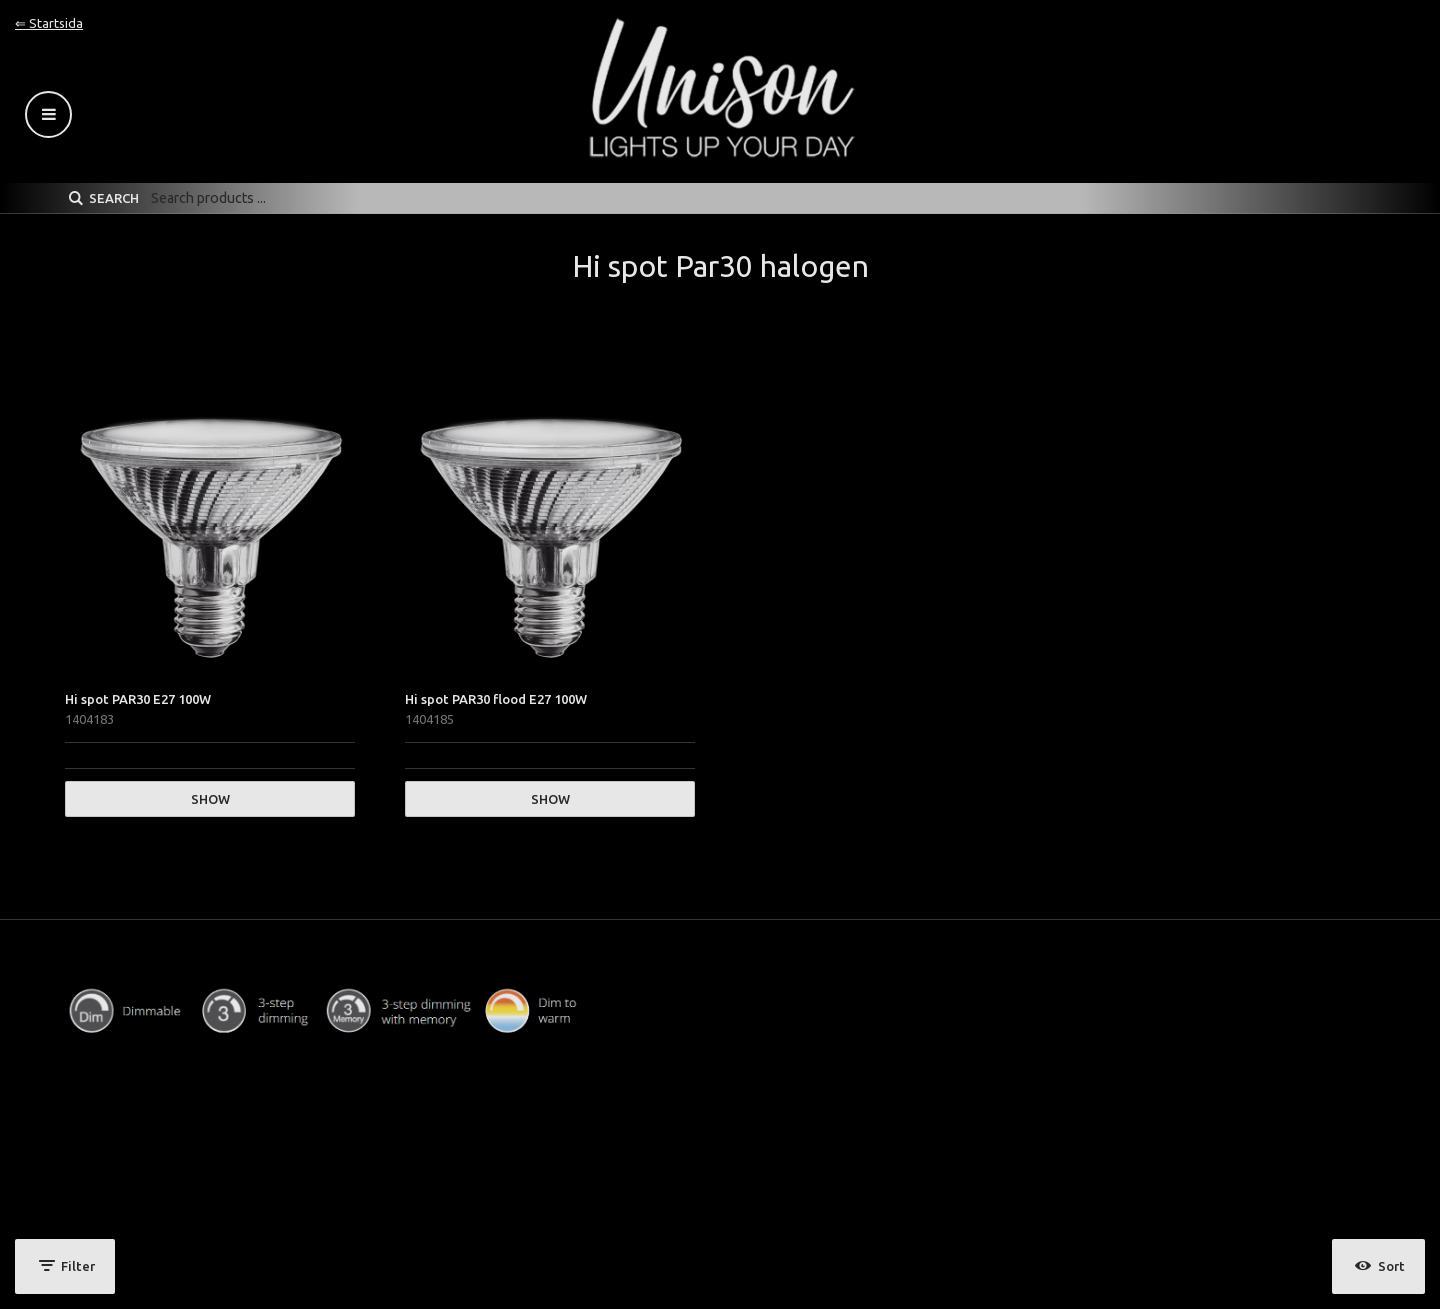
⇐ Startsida (49, 23)
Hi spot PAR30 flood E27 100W (496, 699)
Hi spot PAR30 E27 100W (138, 699)
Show (210, 799)
